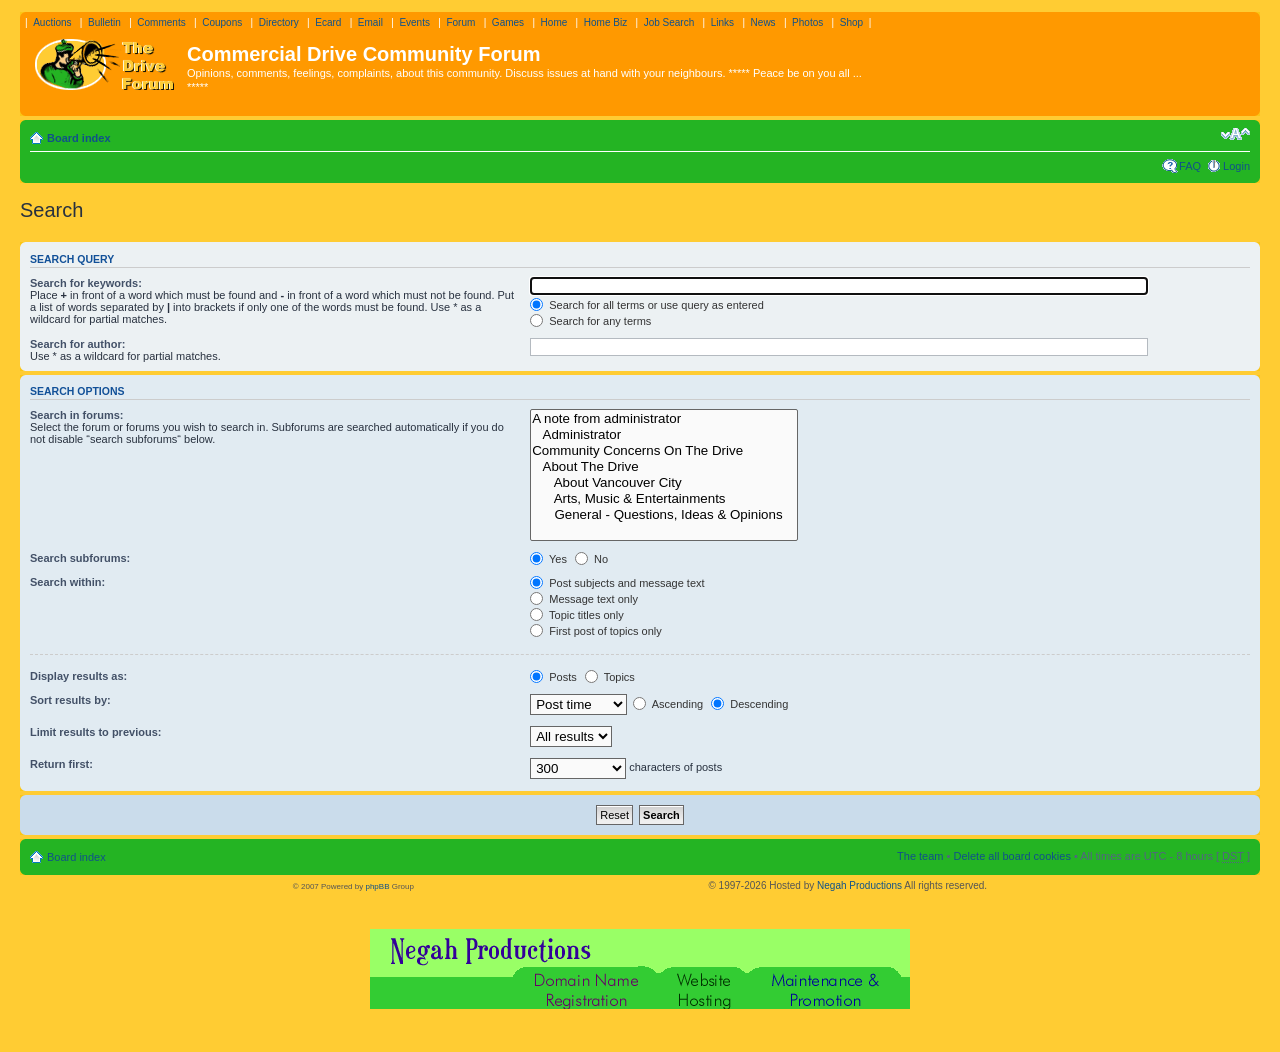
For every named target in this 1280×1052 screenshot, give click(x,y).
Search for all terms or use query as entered (647, 305)
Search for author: (77, 344)
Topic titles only (576, 615)
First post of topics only (596, 631)
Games (508, 22)
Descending (749, 704)
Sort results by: (70, 700)
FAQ (1190, 166)
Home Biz (605, 22)
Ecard (328, 22)
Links (722, 22)
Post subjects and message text (617, 583)
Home (554, 22)
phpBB (377, 886)
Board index (79, 138)
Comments (161, 22)
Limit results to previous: (95, 732)
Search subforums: (80, 558)
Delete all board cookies (1011, 856)
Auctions (52, 22)
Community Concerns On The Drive (664, 451)
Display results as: (78, 676)
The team (920, 856)
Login (1236, 166)
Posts (553, 677)
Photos (807, 22)
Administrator (664, 435)
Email (370, 22)
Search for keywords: (86, 283)
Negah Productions (859, 885)
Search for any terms (590, 321)
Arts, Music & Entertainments (664, 499)
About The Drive (664, 467)
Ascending (668, 704)
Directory (279, 22)
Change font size (1235, 134)
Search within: (67, 582)
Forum (460, 22)
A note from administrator (664, 419)
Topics (610, 677)
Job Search (669, 22)
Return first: (61, 764)
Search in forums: (77, 415)
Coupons (222, 22)
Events (414, 22)
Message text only (584, 599)
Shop (851, 22)
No (591, 559)
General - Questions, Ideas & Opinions (664, 515)
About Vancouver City (664, 483)
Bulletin (104, 22)
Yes (548, 559)
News (763, 22)
